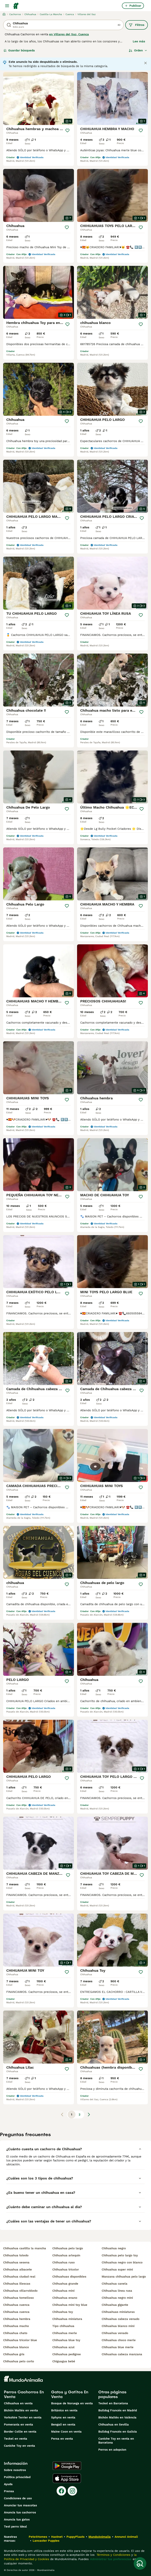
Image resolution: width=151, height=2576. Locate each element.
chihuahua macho (16, 2326)
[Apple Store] (67, 2478)
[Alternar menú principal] (7, 6)
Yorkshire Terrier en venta (22, 2417)
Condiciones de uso (18, 2498)
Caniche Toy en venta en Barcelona (116, 2440)
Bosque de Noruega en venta (72, 2403)
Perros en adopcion (112, 2449)
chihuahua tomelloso (18, 2298)
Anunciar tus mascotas (20, 2505)
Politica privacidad (17, 2477)
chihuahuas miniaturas (118, 2312)
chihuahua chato (15, 2333)
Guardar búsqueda (19, 50)
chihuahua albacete (17, 2269)
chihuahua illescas (16, 2283)
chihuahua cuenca (16, 2305)
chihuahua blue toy (66, 2340)
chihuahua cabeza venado (120, 2319)
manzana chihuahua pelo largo (124, 2276)
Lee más (139, 41)
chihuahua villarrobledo (20, 2290)
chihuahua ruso (63, 2262)
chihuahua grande (65, 2283)
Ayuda (8, 2484)
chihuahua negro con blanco (122, 2262)
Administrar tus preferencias (110, 2559)
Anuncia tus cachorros (20, 2512)
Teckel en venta (15, 2438)
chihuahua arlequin (66, 2255)
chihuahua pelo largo (67, 2248)
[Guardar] (67, 130)
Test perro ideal (15, 2526)
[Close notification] (145, 63)
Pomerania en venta (18, 2424)
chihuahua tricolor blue (20, 2340)
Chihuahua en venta (18, 2403)
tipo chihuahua (63, 2326)
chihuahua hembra (16, 2319)
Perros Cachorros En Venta (24, 2394)
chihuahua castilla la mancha (24, 2248)
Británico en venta (64, 2410)
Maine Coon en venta (66, 2431)
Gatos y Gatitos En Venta (69, 2394)
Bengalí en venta (63, 2424)
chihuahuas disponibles (69, 2276)
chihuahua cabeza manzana (122, 2354)
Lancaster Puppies (46, 2540)
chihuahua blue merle (118, 2347)
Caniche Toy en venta (19, 2445)
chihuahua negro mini (117, 2298)
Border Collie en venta (20, 2431)
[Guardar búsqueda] (140, 2563)
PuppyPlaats (75, 2537)
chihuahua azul (63, 2347)
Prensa (9, 2491)
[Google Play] (67, 2465)
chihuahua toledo (16, 2255)
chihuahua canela (114, 2283)
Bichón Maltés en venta (21, 2410)
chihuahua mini (63, 2290)
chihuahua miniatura (67, 2319)
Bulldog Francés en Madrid (117, 2410)
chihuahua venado (115, 2333)
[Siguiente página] (89, 2114)
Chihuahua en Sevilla (113, 2424)
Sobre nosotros (15, 2470)
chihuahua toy (62, 2312)
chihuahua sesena (16, 2262)
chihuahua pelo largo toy (120, 2255)
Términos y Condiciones (113, 2555)
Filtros (136, 25)
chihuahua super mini (117, 2269)
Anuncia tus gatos (17, 2519)
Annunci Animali (126, 2537)
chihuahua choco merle (119, 2340)
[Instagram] (72, 2491)
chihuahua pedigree (66, 2354)
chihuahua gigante (115, 2305)
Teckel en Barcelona (113, 2403)
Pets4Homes (38, 2537)
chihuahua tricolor (65, 2269)
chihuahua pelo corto (18, 2361)
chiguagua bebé (63, 2361)
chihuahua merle (64, 2333)
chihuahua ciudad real (19, 2276)
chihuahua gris (13, 2354)
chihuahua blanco (16, 2347)
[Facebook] (61, 2491)
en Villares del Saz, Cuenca (69, 34)
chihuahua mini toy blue (69, 2305)
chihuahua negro (114, 2248)
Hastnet (57, 2537)
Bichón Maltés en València (117, 2417)
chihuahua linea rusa (117, 2290)
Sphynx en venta (63, 2417)
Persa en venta (62, 2438)
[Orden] (138, 50)
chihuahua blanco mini (118, 2326)
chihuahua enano (64, 2298)
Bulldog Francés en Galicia (117, 2431)
